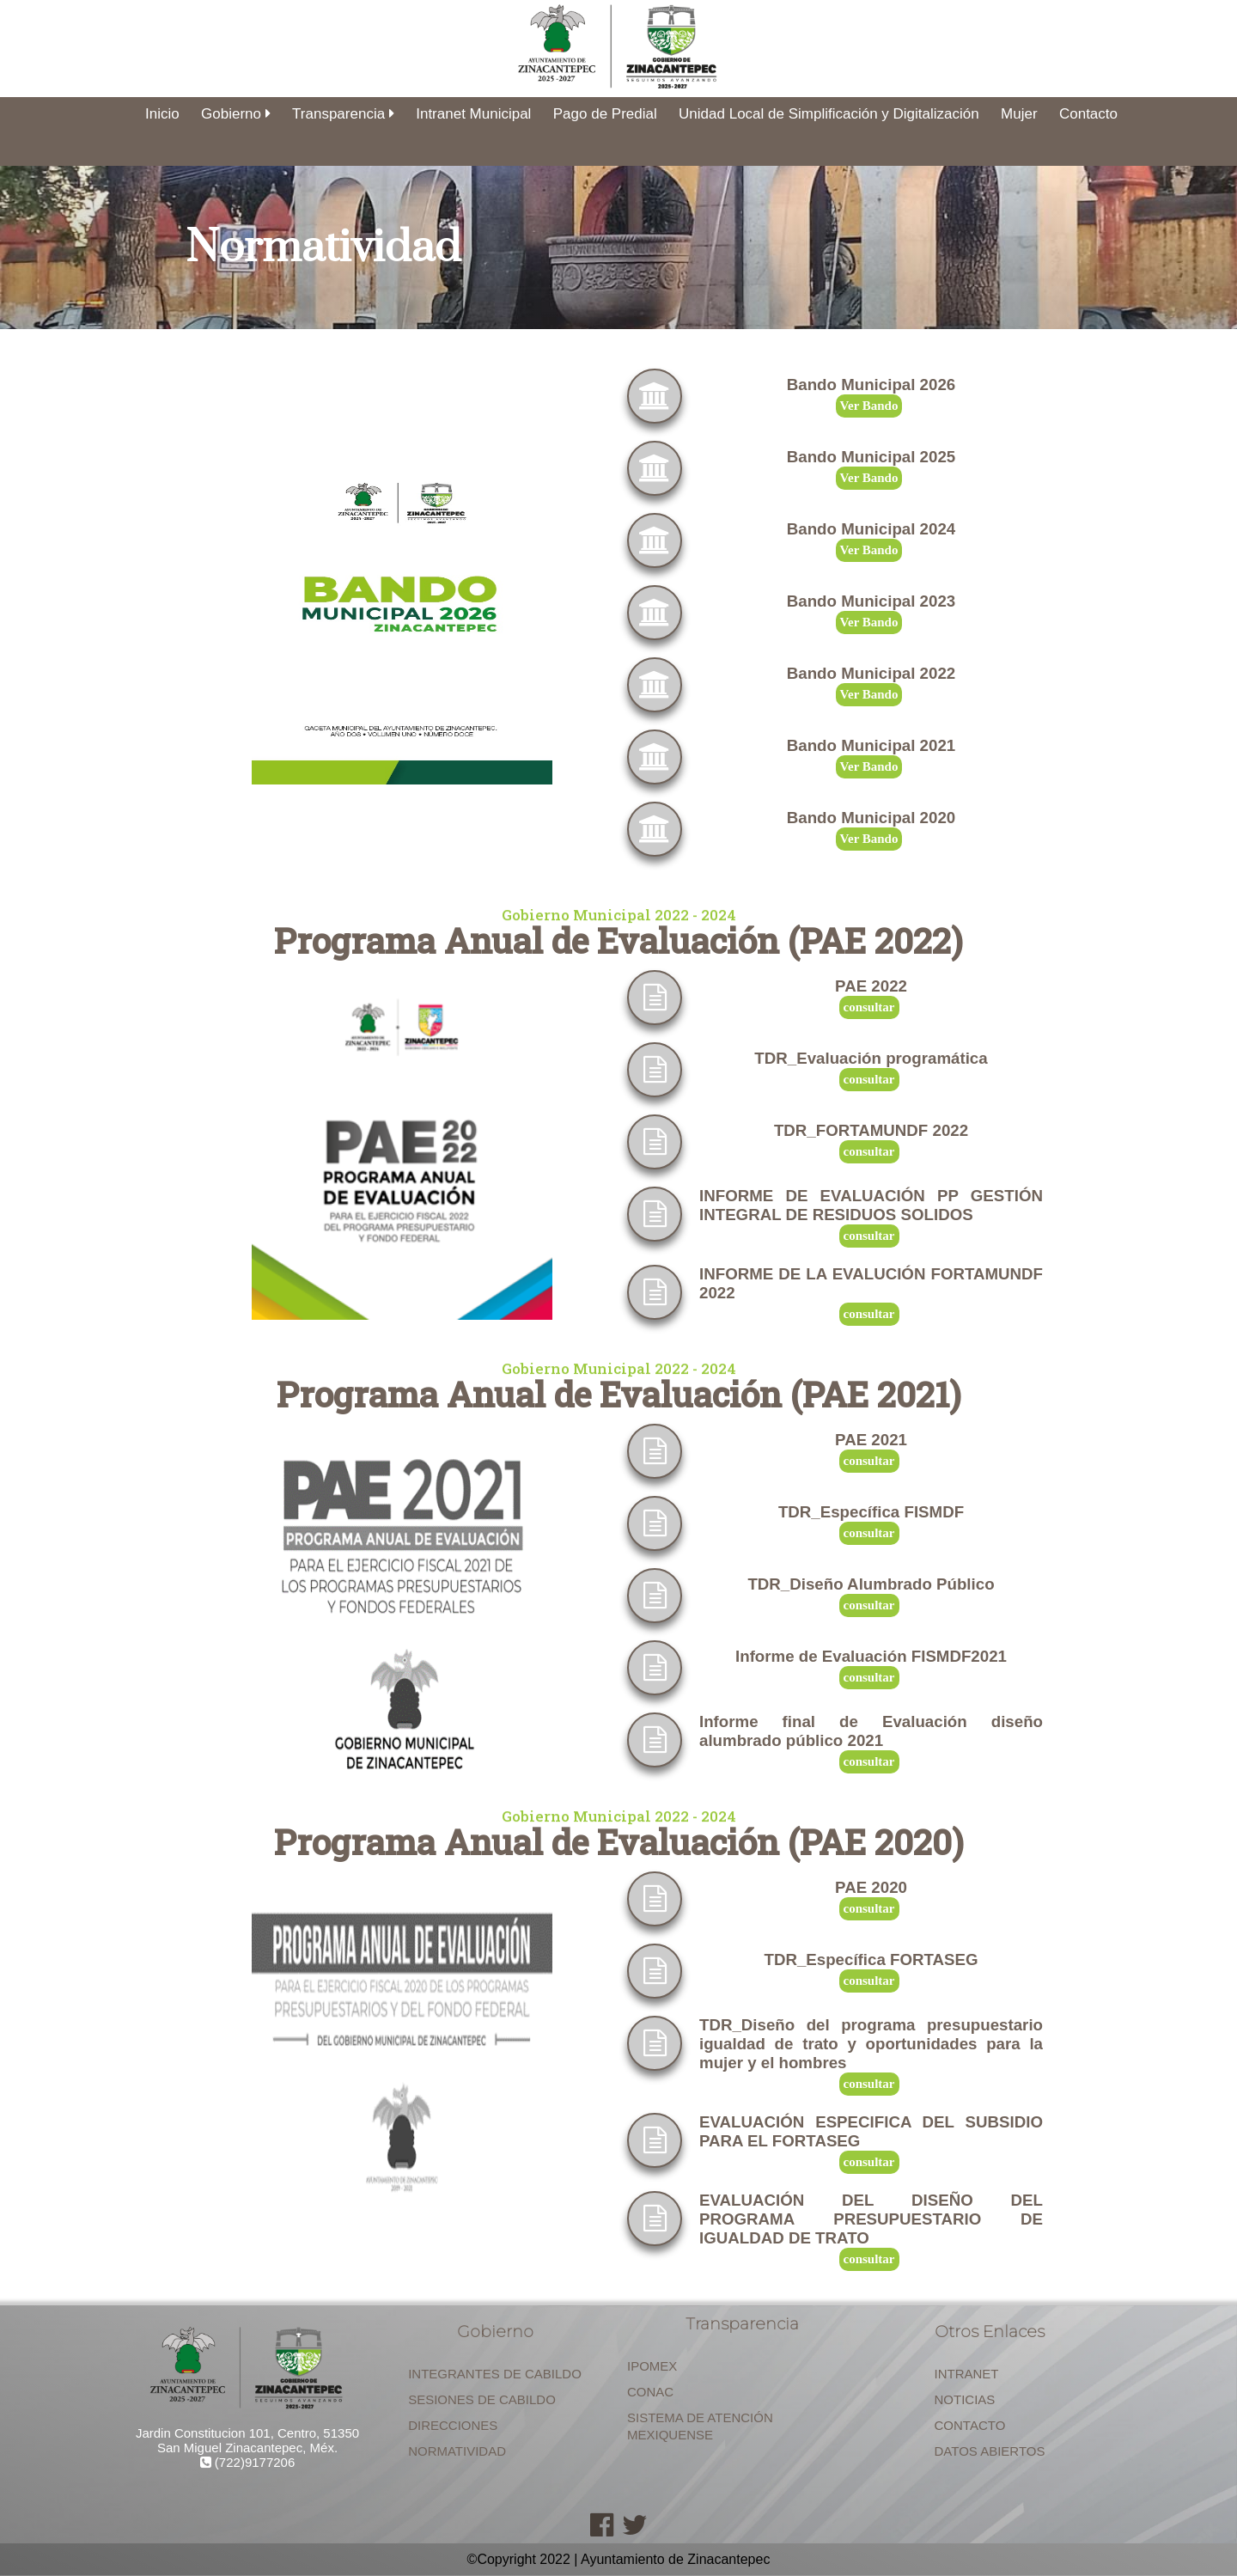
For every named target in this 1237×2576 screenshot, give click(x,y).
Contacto (1088, 114)
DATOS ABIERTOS (990, 2451)
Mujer (1019, 114)
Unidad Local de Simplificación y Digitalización (829, 114)
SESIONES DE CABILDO (482, 2399)
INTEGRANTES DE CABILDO (495, 2373)
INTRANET (967, 2373)
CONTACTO (970, 2425)
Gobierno (236, 114)
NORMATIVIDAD (457, 2451)
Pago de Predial (605, 114)
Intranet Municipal (473, 114)
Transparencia (343, 114)
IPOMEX (652, 2366)
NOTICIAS (965, 2399)
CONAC (650, 2391)
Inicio (162, 114)
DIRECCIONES (452, 2425)
